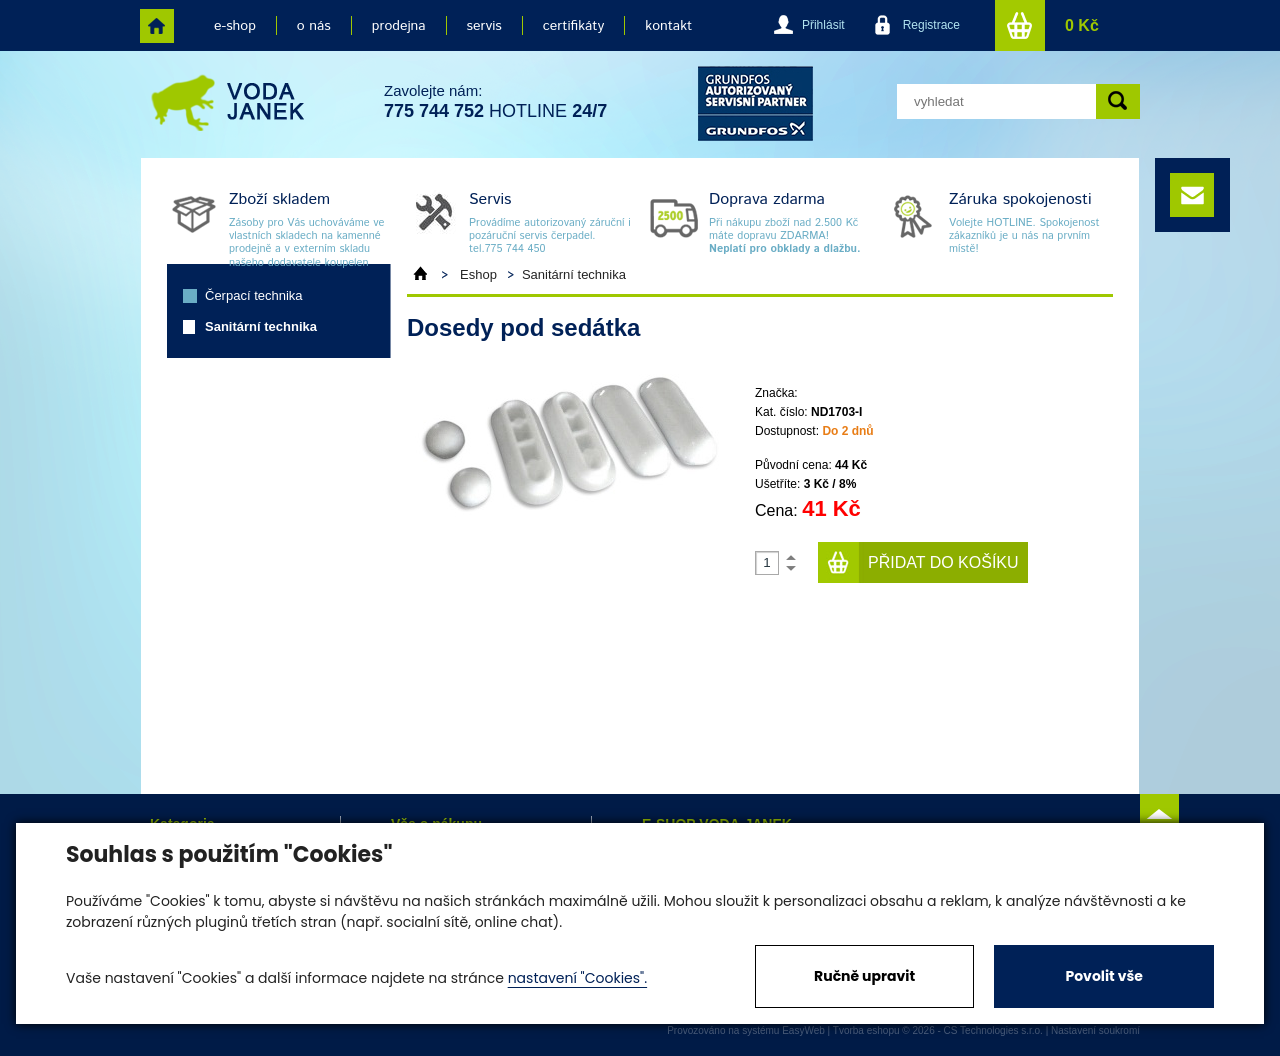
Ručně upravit (864, 976)
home (157, 26)
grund (755, 103)
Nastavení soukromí (1095, 1030)
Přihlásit (823, 25)
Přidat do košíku (943, 562)
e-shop (235, 26)
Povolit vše (1103, 976)
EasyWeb (803, 1030)
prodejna (399, 26)
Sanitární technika (261, 326)
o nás (314, 26)
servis (484, 26)
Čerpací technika (254, 295)
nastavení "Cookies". (577, 978)
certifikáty (573, 26)
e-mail (1192, 195)
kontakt (668, 26)
